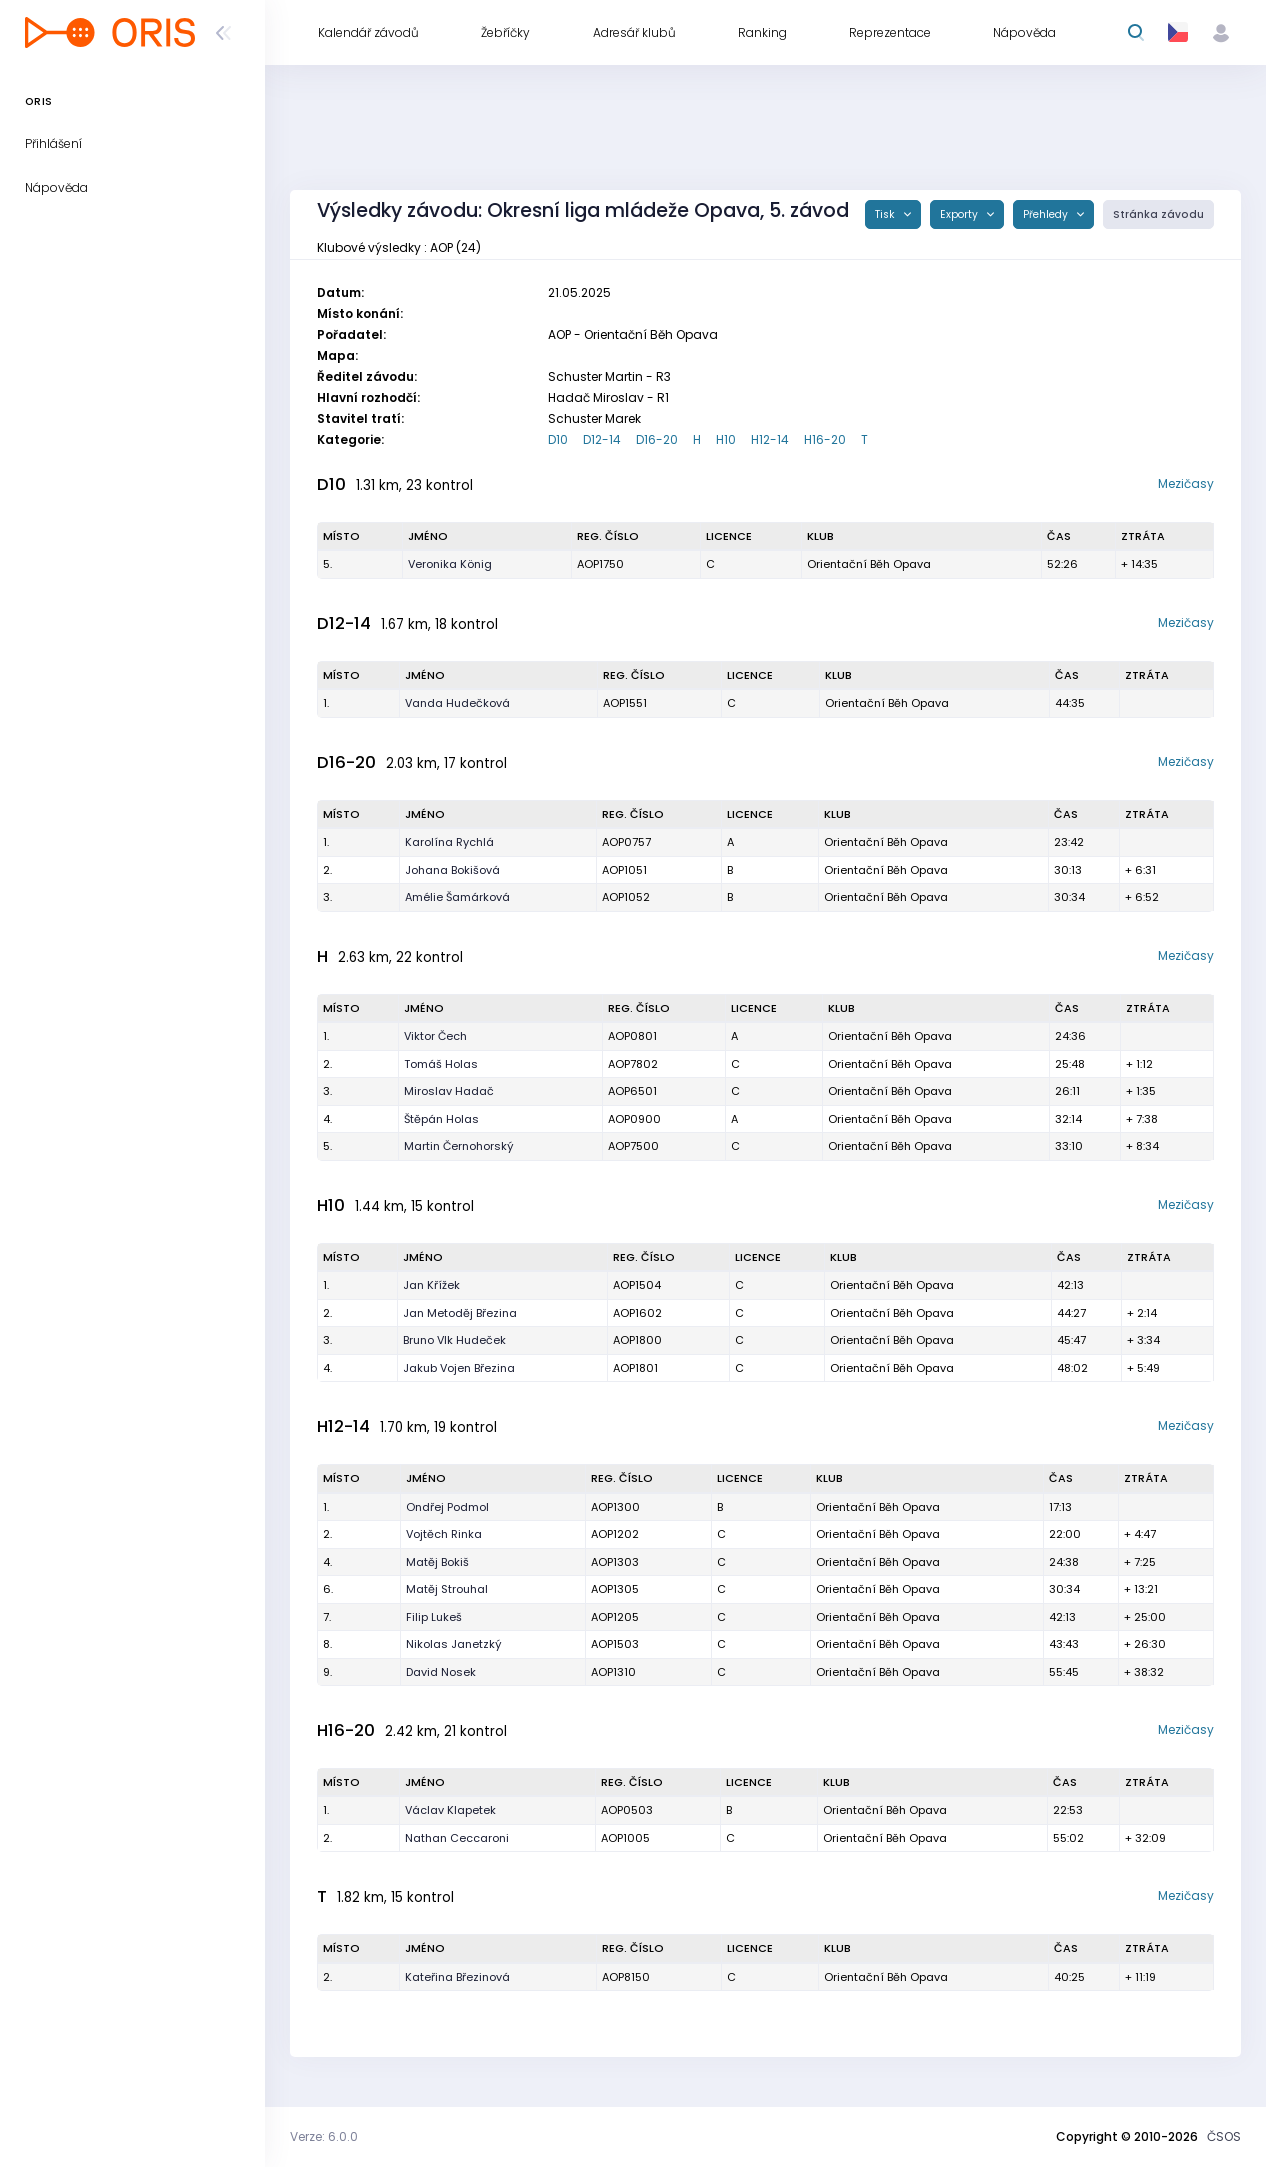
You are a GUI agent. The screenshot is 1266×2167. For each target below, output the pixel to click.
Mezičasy (1186, 483)
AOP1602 (637, 1313)
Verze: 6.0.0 (324, 2136)
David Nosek (441, 1672)
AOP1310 (613, 1672)
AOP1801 (635, 1368)
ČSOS (1224, 2136)
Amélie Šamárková (457, 897)
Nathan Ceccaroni (457, 1838)
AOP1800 (637, 1340)
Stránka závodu (1158, 214)
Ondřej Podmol (447, 1507)
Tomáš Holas (441, 1064)
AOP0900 (634, 1119)
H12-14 (770, 439)
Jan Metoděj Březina (460, 1313)
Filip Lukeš (434, 1617)
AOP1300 (615, 1507)
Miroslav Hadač (449, 1091)
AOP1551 (625, 703)
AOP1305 (615, 1589)
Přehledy (1047, 214)
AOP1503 (615, 1644)
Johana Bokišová (452, 870)
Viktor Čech (435, 1036)
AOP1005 (625, 1838)
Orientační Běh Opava (869, 564)
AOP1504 (637, 1285)
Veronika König (450, 564)
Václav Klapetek (450, 1810)
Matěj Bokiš (437, 1562)
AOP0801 (632, 1036)
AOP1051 (624, 870)
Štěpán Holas (441, 1119)
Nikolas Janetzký (454, 1644)
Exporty (960, 214)
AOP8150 (626, 1977)
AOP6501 (632, 1091)
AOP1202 (615, 1534)
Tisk (886, 214)
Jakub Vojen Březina (459, 1368)
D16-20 (657, 439)
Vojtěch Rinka (444, 1534)
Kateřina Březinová (457, 1977)
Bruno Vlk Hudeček (454, 1340)
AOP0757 (626, 842)
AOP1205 (615, 1617)
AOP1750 (600, 564)
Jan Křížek (431, 1285)
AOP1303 (615, 1562)
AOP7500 (633, 1146)
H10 (726, 439)
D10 (558, 439)
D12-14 (602, 439)
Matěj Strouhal (447, 1589)
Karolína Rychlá (449, 842)
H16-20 (825, 439)
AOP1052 (626, 897)
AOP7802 (633, 1064)
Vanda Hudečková (457, 703)
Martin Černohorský (459, 1146)
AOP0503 (627, 1810)
